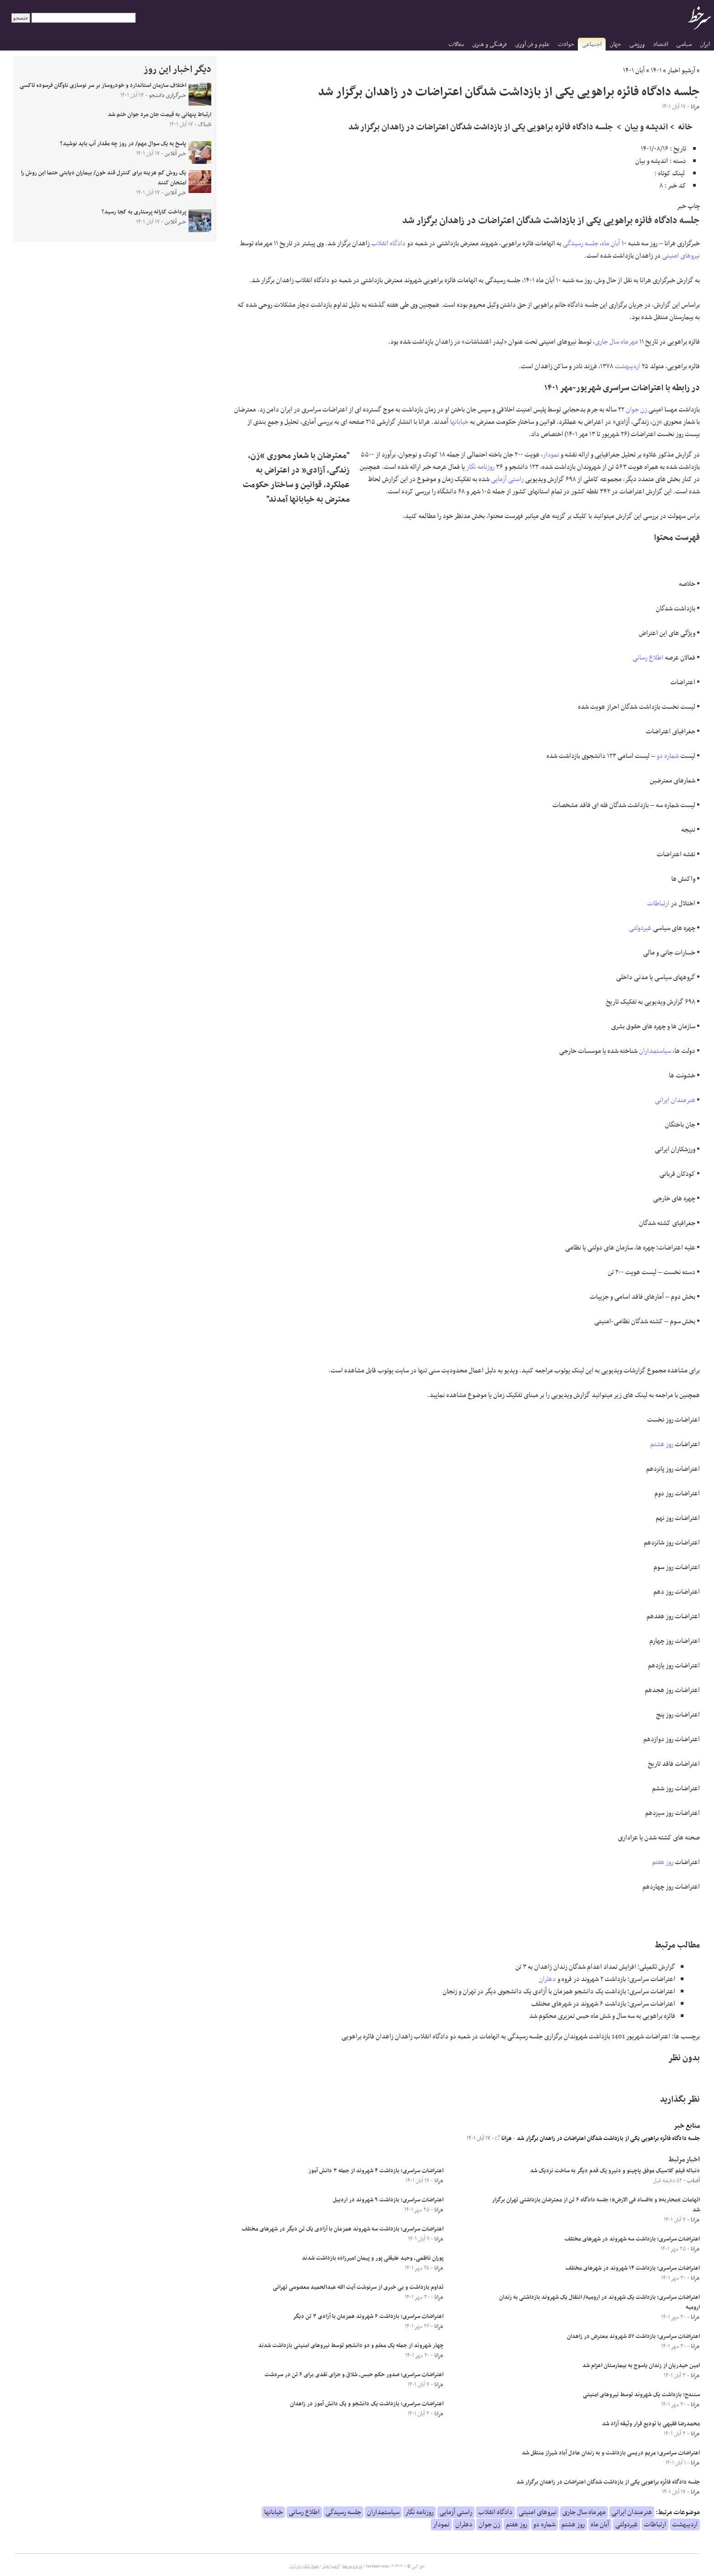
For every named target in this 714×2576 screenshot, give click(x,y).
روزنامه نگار (480, 467)
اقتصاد (660, 44)
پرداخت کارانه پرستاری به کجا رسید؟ (144, 212)
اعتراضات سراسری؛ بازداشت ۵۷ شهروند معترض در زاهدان (633, 2337)
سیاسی (684, 44)
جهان (615, 44)
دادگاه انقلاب (388, 243)
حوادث (566, 44)
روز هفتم (662, 1862)
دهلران (547, 1979)
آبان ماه (611, 243)
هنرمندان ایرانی (675, 1100)
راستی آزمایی (507, 479)
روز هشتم (661, 1444)
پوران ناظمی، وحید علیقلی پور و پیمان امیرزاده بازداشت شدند (373, 2258)
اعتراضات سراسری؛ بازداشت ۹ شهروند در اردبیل (388, 2200)
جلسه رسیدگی (580, 243)
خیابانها (459, 422)
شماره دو (668, 756)
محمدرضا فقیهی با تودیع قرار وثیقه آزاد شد (651, 2424)
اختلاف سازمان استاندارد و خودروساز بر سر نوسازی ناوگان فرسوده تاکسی (103, 86)
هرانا (503, 2139)
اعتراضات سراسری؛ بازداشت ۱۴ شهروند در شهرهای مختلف (633, 2268)
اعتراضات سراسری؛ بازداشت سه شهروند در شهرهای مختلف (632, 2239)
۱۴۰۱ (656, 70)
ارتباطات (658, 903)
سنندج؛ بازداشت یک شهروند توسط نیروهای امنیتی (641, 2395)
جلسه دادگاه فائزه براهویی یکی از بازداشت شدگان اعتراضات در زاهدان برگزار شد (608, 2139)
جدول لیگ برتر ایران (304, 2566)
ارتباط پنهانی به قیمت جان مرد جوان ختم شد (159, 115)
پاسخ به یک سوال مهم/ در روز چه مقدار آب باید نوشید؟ (123, 144)
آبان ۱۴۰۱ (634, 70)
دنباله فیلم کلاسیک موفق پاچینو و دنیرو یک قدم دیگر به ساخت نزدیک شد (615, 2171)
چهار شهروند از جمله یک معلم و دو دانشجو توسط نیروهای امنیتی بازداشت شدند (351, 2346)
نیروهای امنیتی (681, 256)
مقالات (456, 44)
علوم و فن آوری (532, 44)
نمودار (551, 455)
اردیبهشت (627, 366)
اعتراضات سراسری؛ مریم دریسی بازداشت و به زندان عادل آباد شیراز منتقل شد (611, 2453)
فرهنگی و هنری (489, 44)
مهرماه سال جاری (616, 342)
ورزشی (637, 44)
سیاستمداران (655, 1051)
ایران (705, 44)
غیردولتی (640, 928)
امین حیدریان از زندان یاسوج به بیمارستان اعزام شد (641, 2366)
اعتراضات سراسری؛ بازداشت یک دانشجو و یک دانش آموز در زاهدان (367, 2404)
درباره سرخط (352, 2566)
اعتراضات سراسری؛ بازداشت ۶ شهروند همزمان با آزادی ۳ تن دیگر (368, 2317)
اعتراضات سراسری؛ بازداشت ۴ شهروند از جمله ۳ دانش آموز (376, 2171)
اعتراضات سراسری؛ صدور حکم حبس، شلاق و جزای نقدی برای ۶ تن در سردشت (354, 2375)
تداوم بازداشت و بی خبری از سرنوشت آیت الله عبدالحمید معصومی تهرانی (358, 2287)
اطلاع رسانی (647, 658)
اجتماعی (592, 44)
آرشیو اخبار (681, 70)
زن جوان (636, 410)
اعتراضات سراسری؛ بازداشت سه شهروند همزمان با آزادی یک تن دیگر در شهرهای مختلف (343, 2229)
